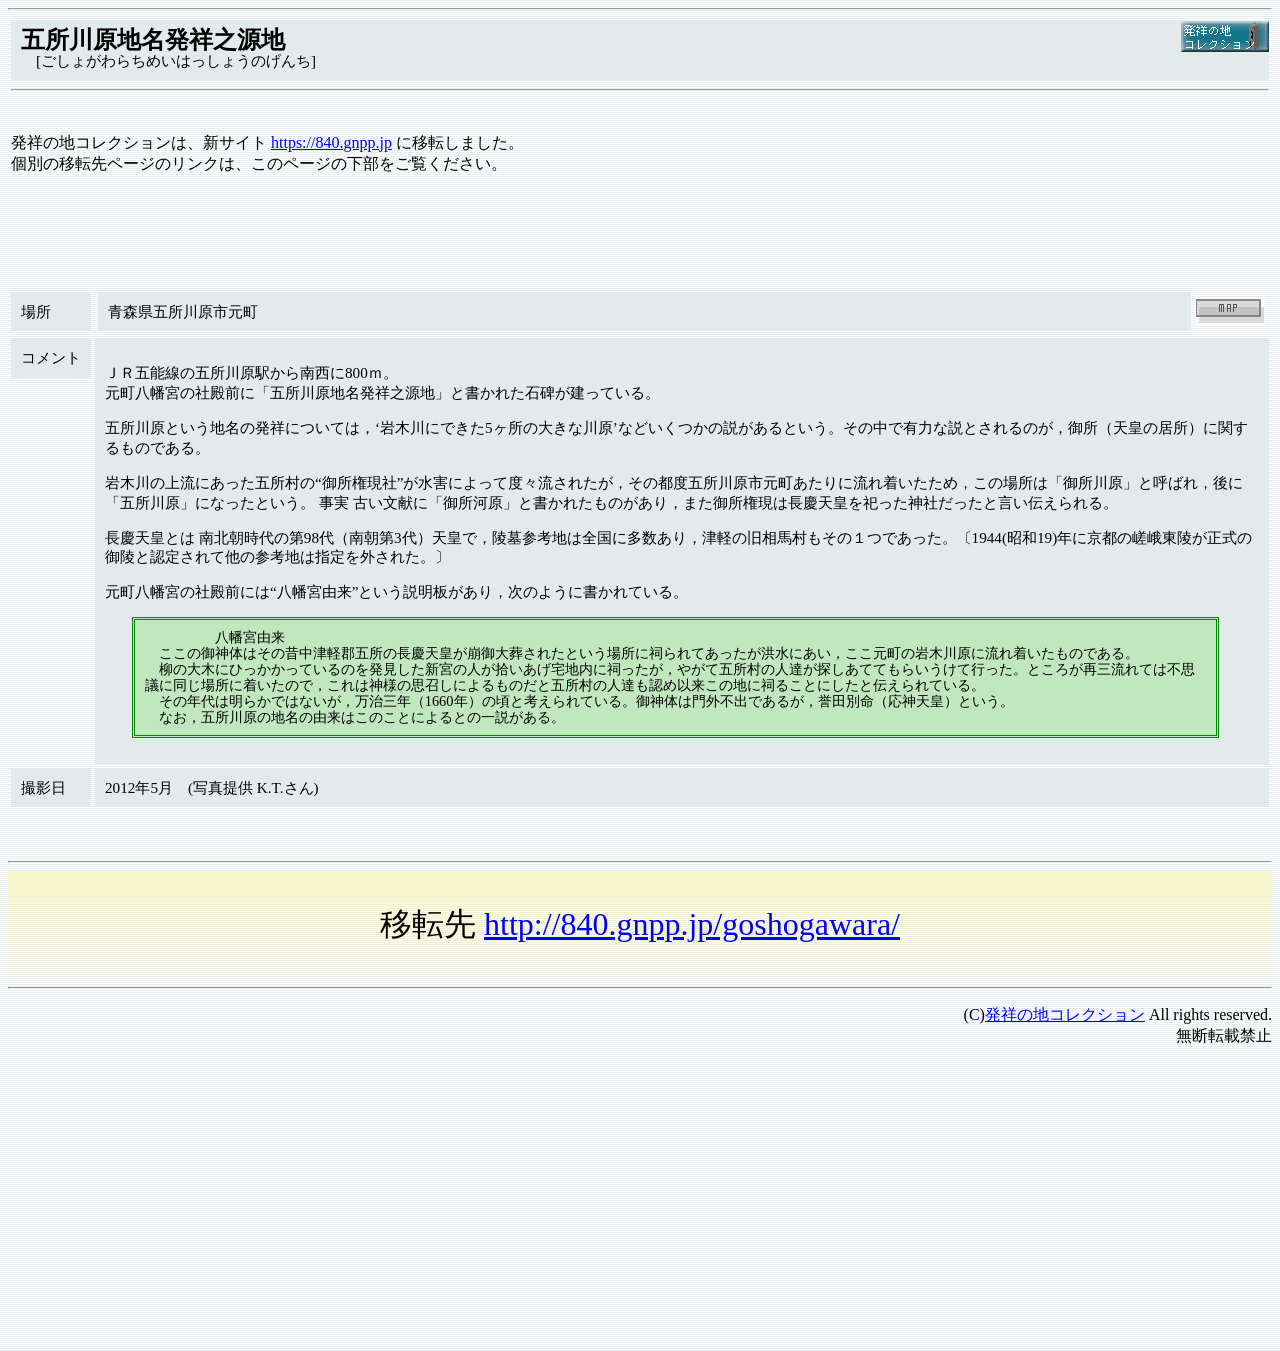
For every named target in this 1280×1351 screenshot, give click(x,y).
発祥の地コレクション (1065, 1014)
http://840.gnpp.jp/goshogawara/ (692, 924)
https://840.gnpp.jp (331, 142)
